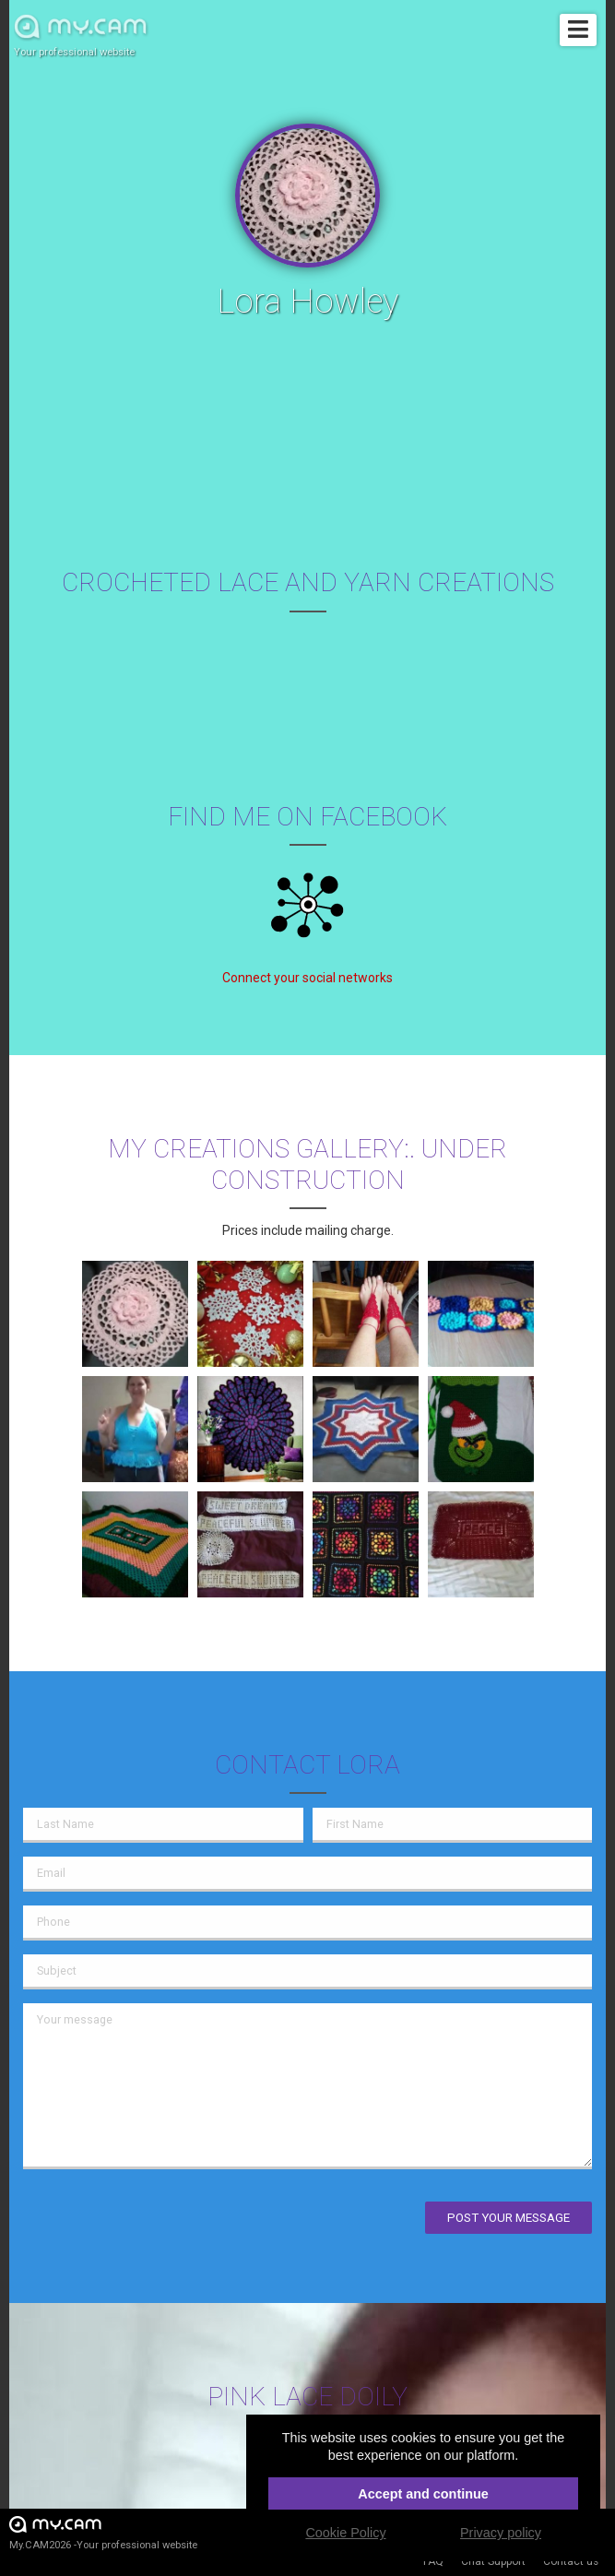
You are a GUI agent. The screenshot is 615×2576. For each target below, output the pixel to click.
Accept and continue (423, 2494)
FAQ (433, 2561)
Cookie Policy (345, 2532)
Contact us (570, 2561)
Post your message (508, 2218)
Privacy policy (500, 2532)
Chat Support (493, 2561)
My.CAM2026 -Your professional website (103, 2532)
